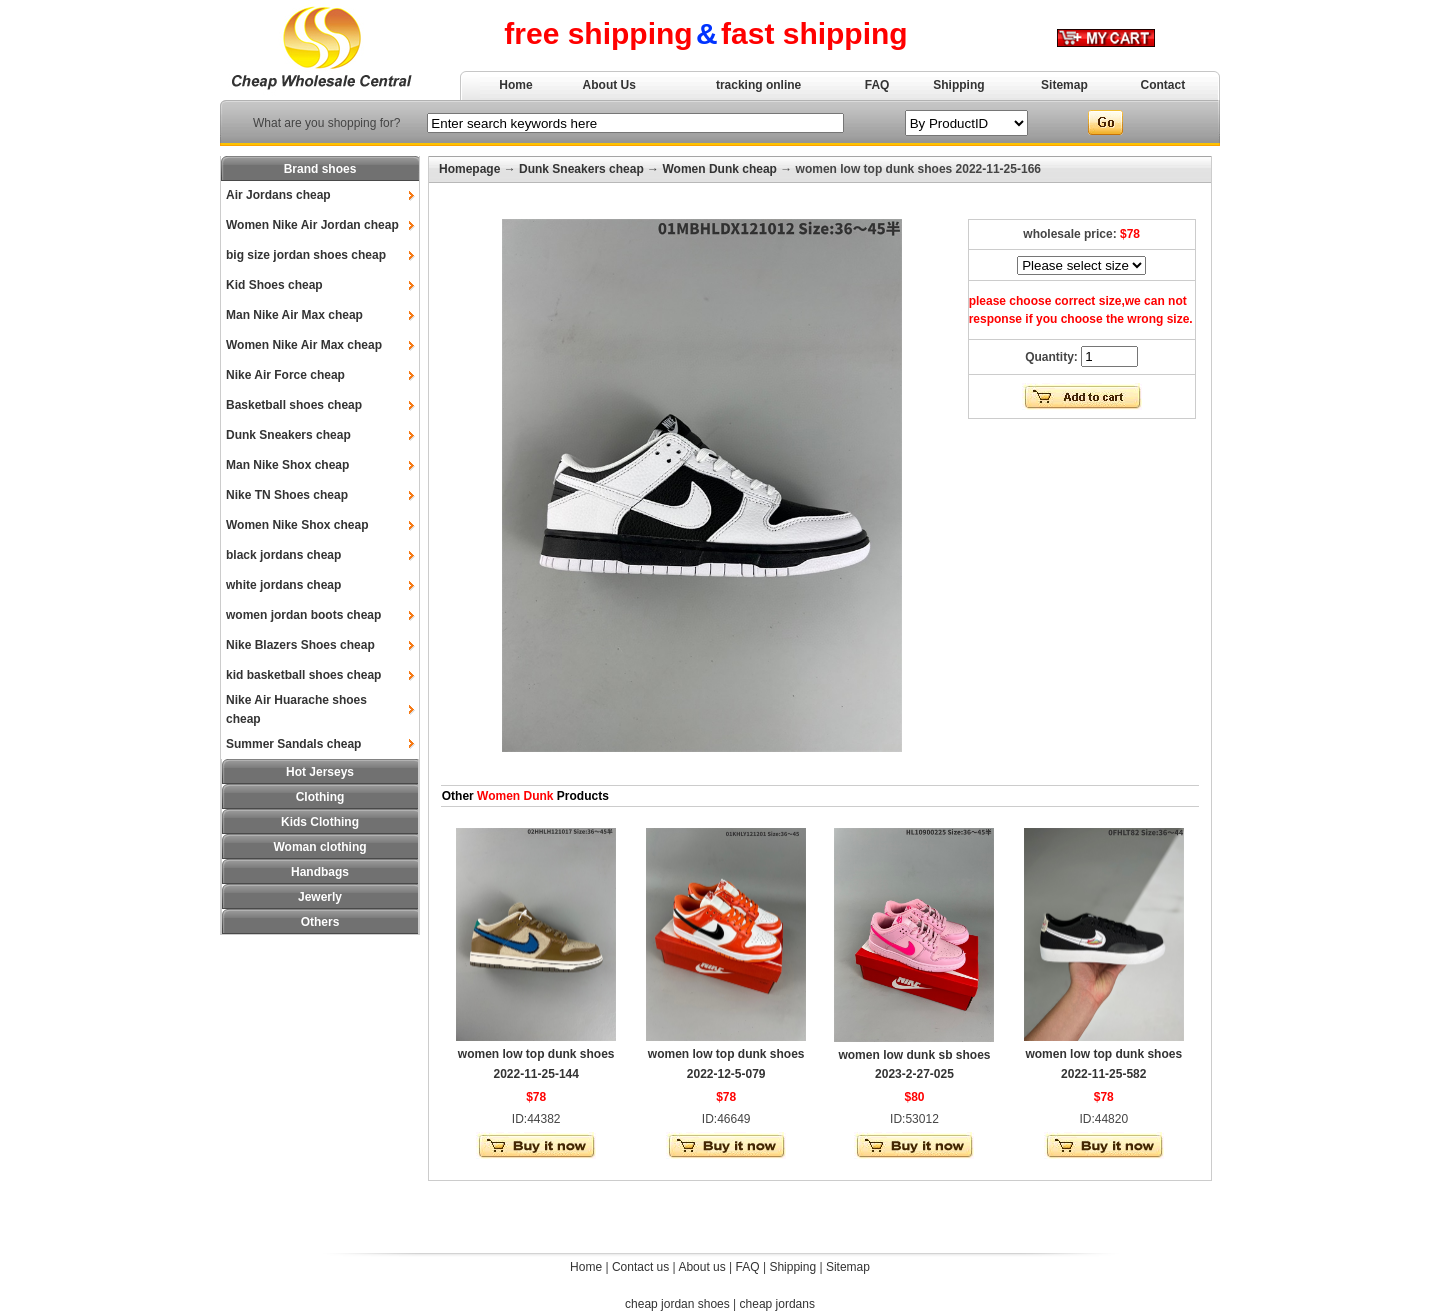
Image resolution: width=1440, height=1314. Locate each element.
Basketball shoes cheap (294, 405)
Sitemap (1064, 85)
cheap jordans (777, 1304)
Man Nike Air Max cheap (294, 315)
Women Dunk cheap (719, 169)
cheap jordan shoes (677, 1304)
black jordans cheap (283, 555)
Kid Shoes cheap (274, 285)
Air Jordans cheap (278, 195)
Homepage (469, 169)
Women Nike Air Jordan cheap (312, 225)
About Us (609, 85)
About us (701, 1267)
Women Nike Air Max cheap (304, 345)
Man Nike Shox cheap (287, 465)
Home (515, 85)
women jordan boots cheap (303, 615)
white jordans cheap (283, 585)
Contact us (640, 1267)
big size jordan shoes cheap (306, 255)
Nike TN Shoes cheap (287, 495)
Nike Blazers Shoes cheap (300, 645)
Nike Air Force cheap (285, 375)
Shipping (958, 85)
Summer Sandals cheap (293, 744)
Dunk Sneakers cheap (288, 435)
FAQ (877, 85)
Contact (1163, 85)
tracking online (758, 85)
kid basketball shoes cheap (303, 675)
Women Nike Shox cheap (297, 525)
